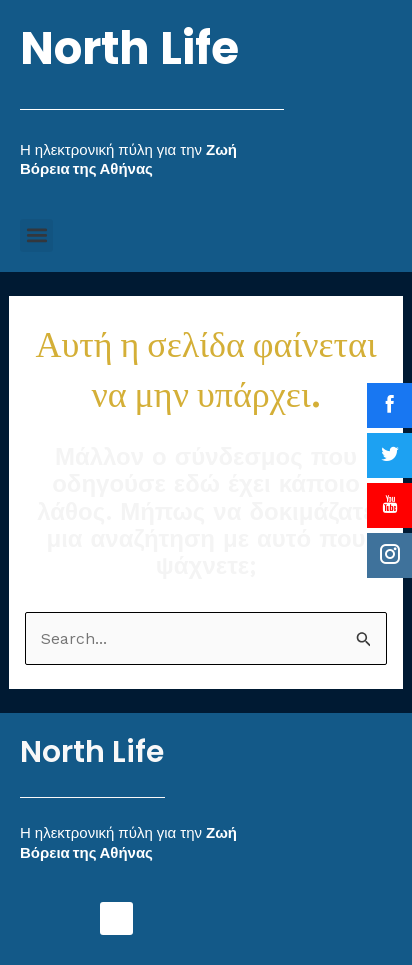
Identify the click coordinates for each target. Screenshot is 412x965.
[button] (36, 235)
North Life (129, 48)
